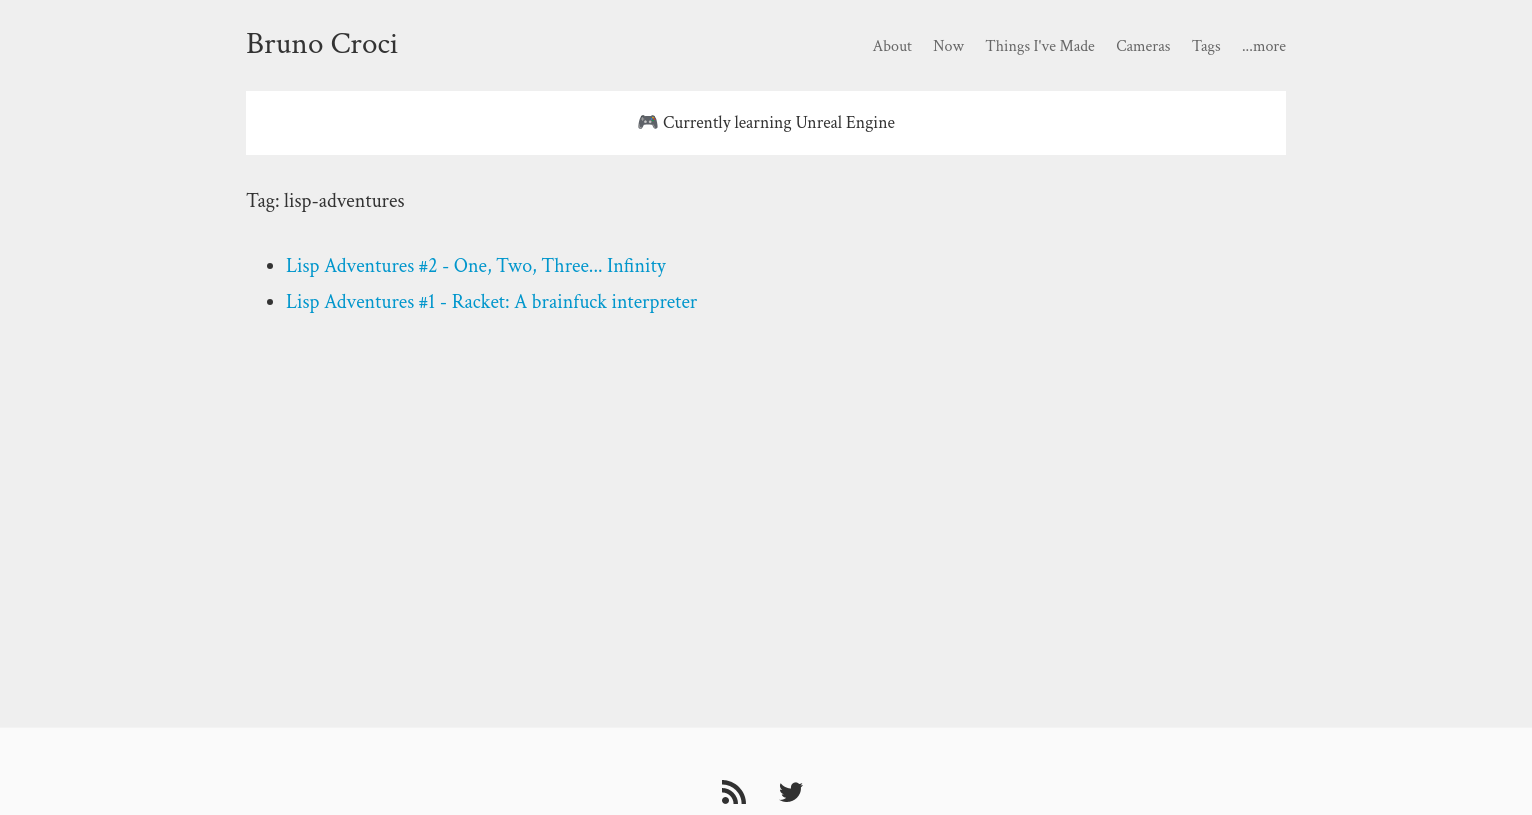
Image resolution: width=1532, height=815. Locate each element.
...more (1264, 46)
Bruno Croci (322, 44)
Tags (1206, 46)
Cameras (1143, 46)
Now (948, 46)
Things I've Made (1039, 46)
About (891, 46)
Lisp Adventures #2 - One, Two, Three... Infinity (476, 266)
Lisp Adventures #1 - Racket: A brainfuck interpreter (491, 302)
